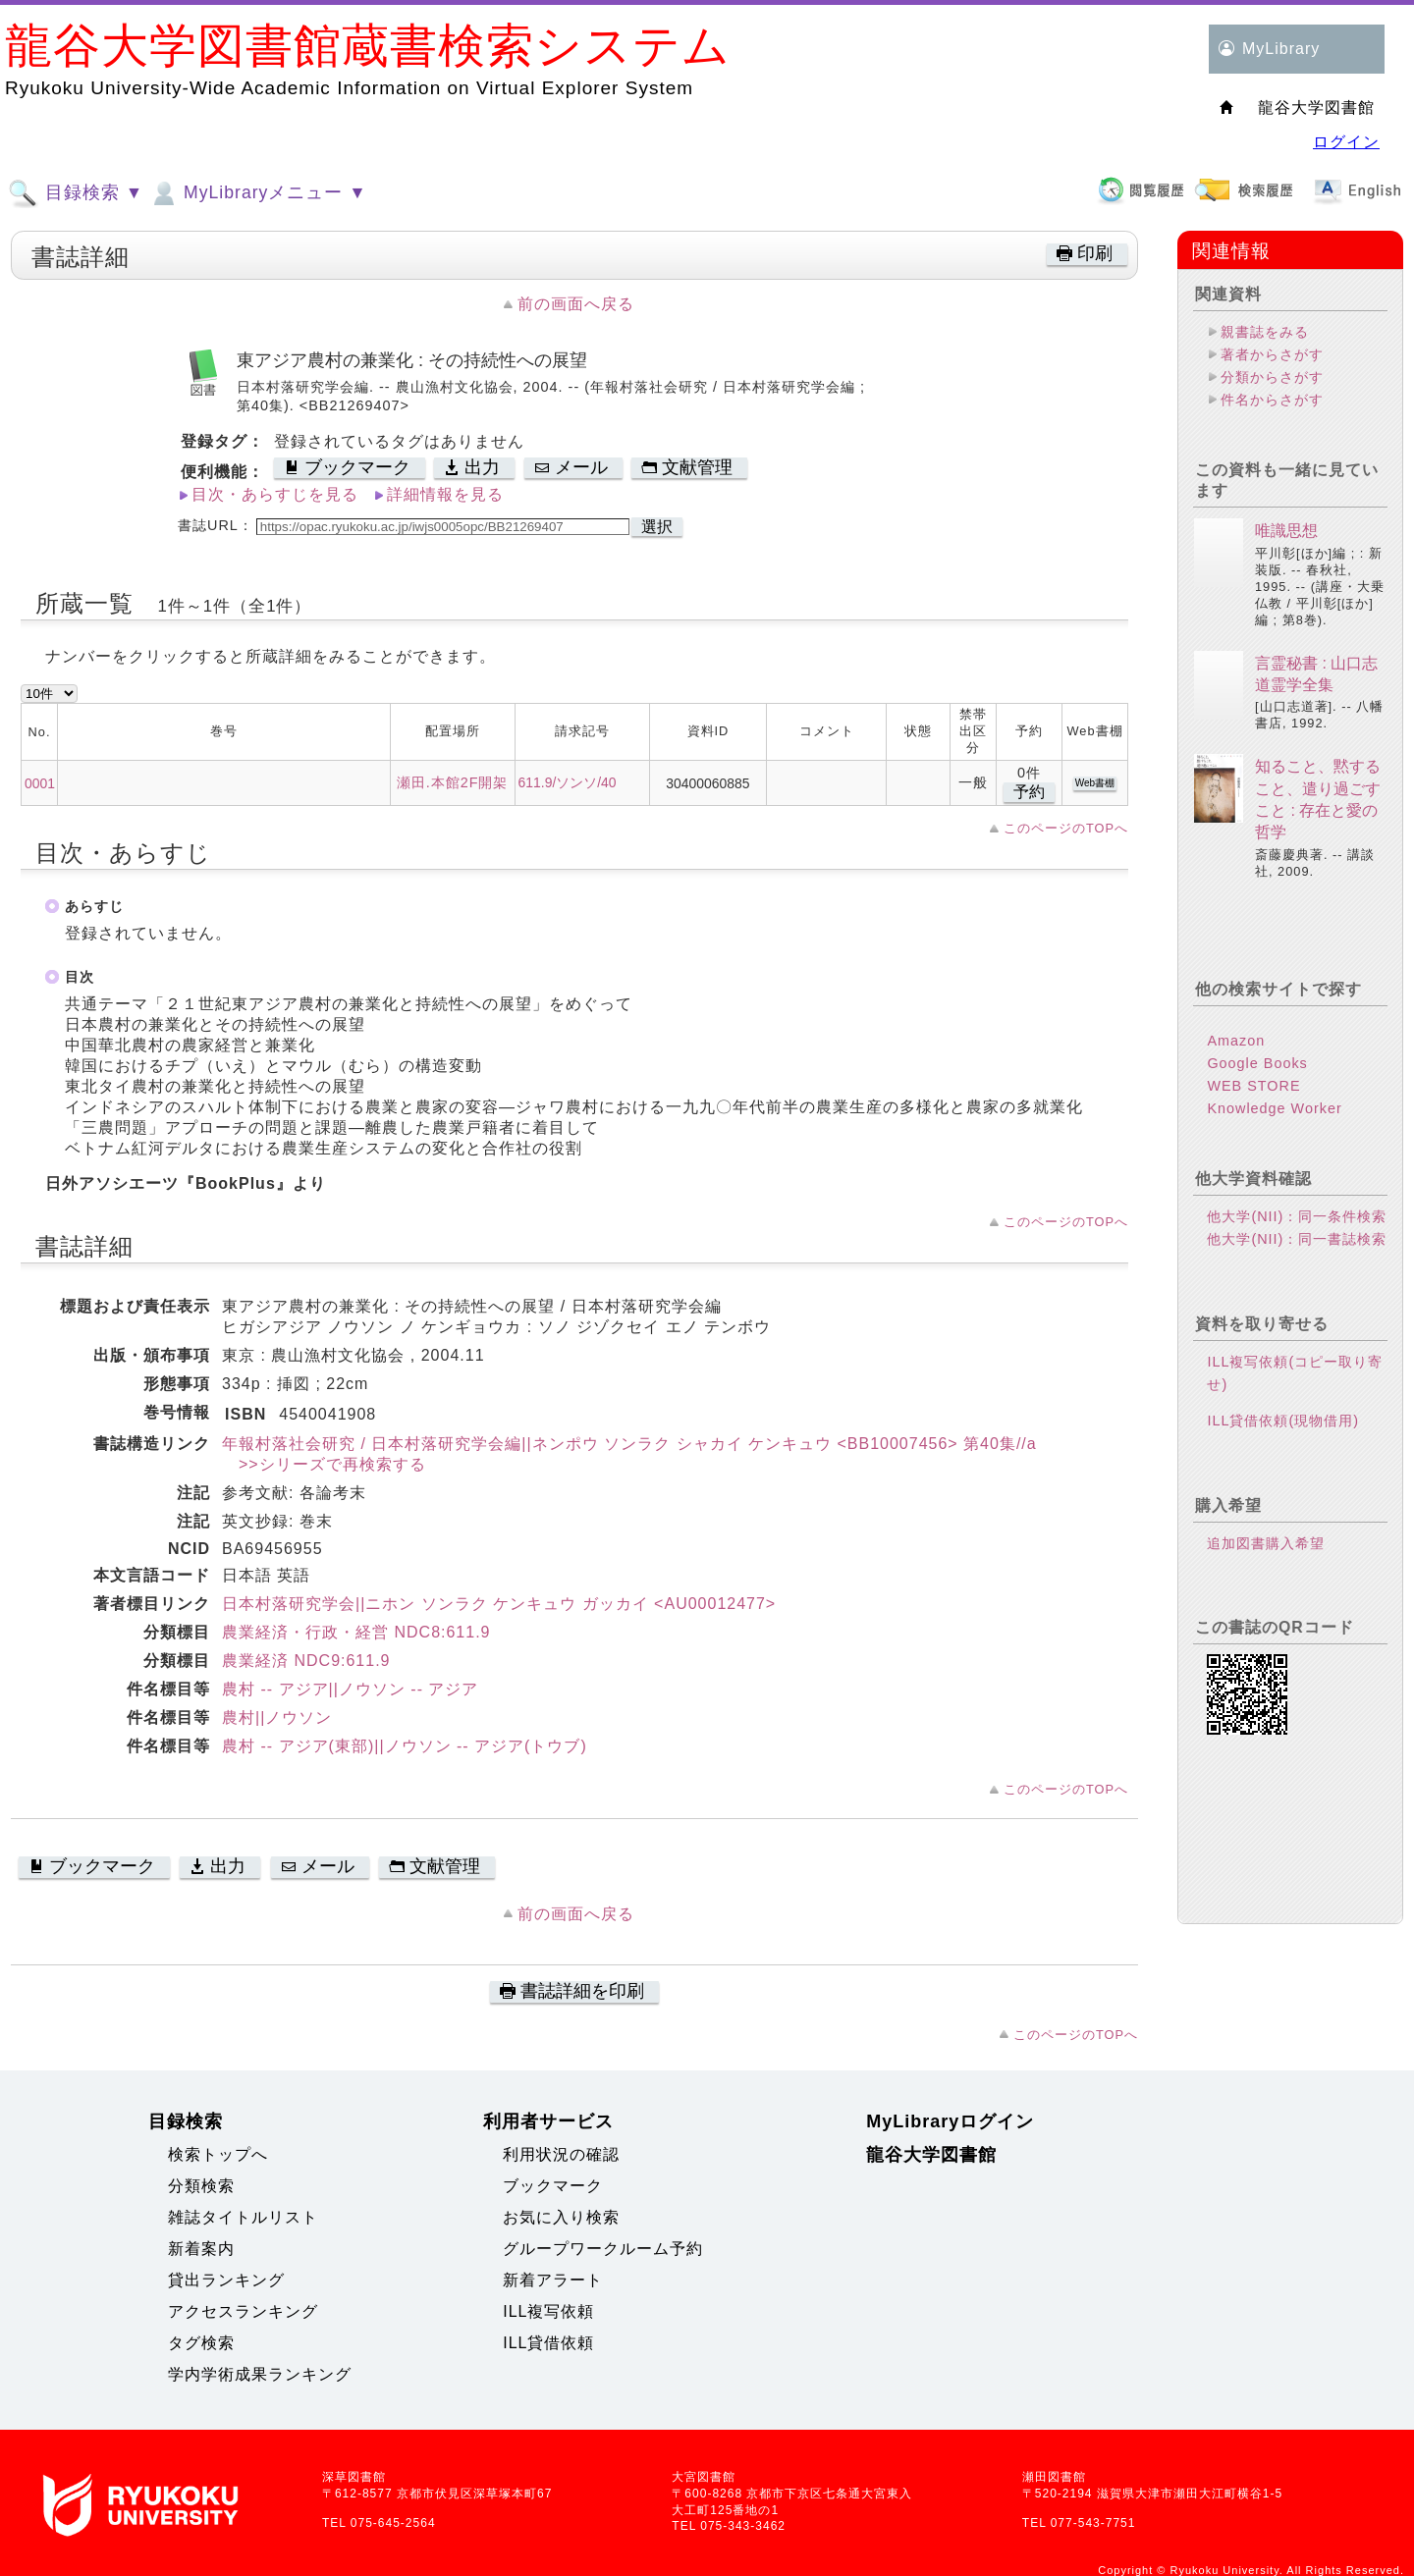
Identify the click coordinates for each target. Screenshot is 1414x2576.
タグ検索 (201, 2342)
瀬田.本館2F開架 (453, 782)
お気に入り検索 (561, 2217)
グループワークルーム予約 (603, 2248)
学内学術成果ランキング (260, 2374)
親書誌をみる (1265, 332)
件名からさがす (1272, 399)
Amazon (1236, 1040)
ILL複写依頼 (548, 2311)
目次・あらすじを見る (274, 494)
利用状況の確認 (561, 2154)
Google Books (1257, 1063)
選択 (657, 526)
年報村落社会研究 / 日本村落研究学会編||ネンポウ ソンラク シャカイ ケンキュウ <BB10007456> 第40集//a (629, 1443)
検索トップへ (218, 2154)
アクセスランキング (243, 2311)
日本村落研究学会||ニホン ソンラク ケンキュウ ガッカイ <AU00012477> (499, 1603)
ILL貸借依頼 (548, 2342)
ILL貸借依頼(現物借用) (1283, 1420)
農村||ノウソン (277, 1717)
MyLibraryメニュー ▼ (257, 193)
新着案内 (201, 2248)
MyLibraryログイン (950, 2121)
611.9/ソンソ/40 (567, 782)
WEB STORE (1253, 1086)
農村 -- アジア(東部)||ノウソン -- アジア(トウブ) (404, 1746)
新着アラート (553, 2280)
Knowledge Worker (1274, 1108)
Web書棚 (1095, 783)
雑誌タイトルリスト (243, 2217)
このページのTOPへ (1066, 828)
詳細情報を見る (445, 494)
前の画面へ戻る (575, 303)
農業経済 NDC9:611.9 (306, 1660)
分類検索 (201, 2185)
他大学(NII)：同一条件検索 (1297, 1216)
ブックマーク (553, 2185)
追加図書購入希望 (1266, 1543)
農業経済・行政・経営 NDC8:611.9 (356, 1632)
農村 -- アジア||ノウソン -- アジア (350, 1689)
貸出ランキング (226, 2280)
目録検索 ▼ (75, 193)
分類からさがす (1272, 377)
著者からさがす (1272, 354)
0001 (40, 783)
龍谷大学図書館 (931, 2155)
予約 (1029, 791)
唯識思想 (1286, 530)
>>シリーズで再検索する (324, 1464)
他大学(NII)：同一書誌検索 (1297, 1239)
